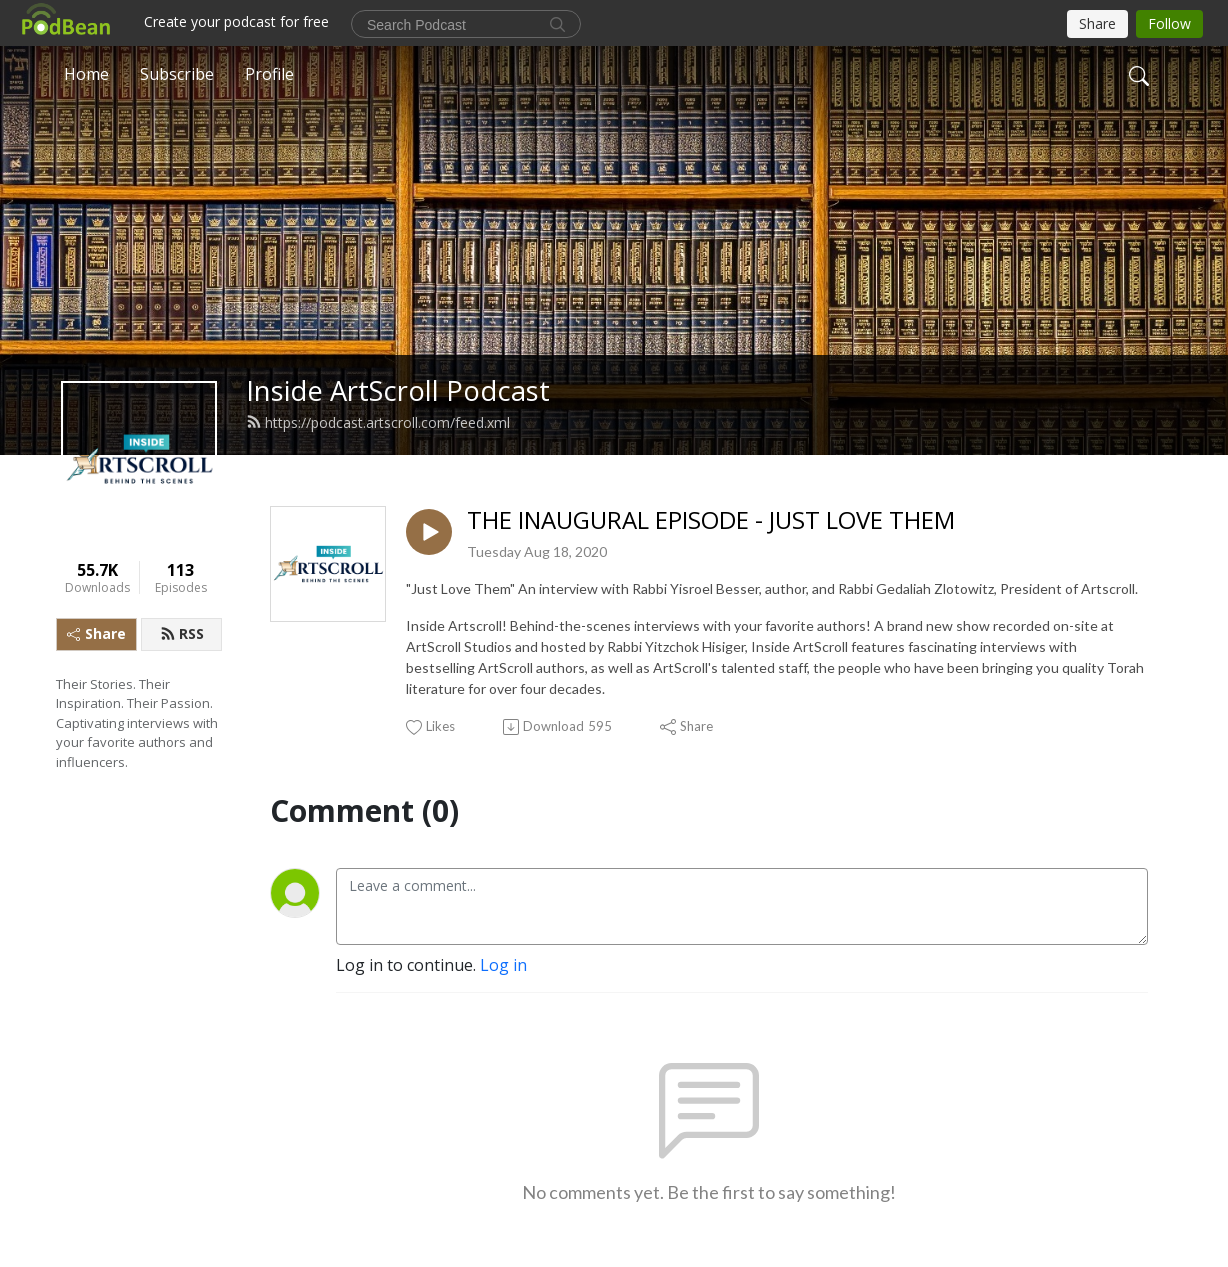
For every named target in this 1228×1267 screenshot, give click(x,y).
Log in (503, 965)
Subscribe (177, 74)
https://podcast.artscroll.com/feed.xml (378, 422)
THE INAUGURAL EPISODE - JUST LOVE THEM (711, 520)
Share (96, 633)
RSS (182, 633)
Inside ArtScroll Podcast (398, 390)
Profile (269, 74)
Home (86, 74)
